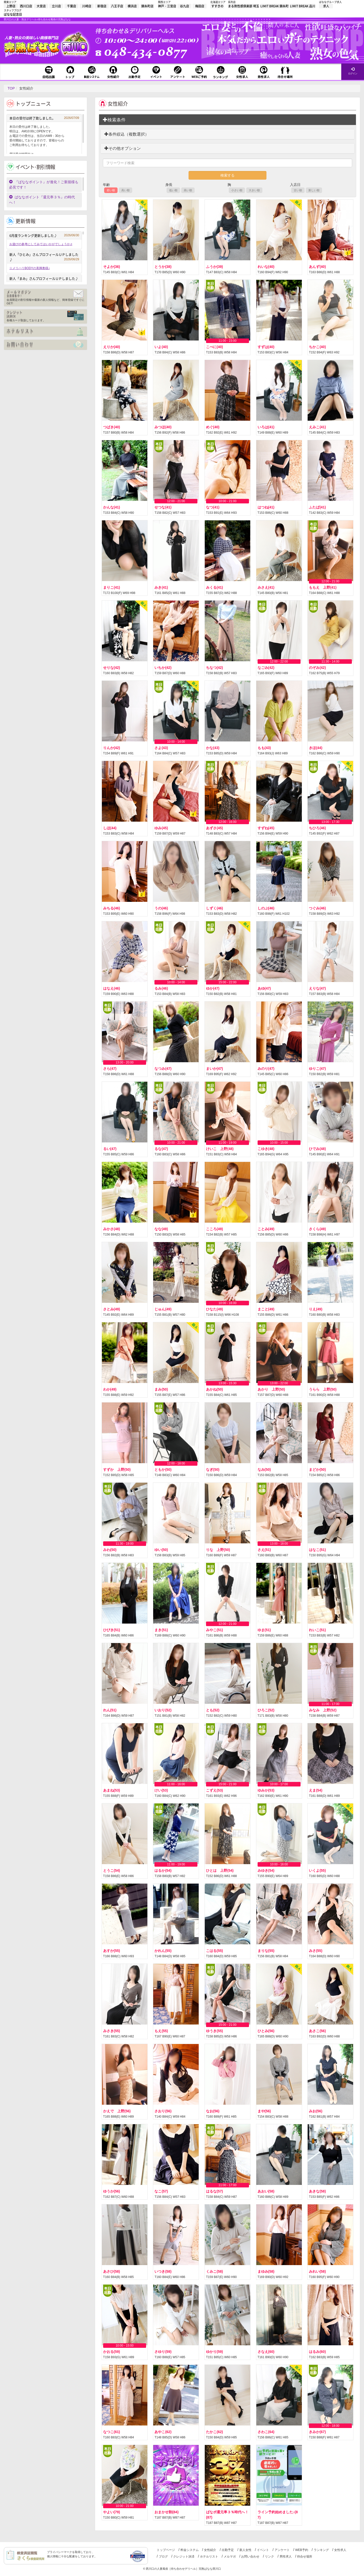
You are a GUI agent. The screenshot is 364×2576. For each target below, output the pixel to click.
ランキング (321, 2550)
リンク (269, 2556)
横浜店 (132, 6)
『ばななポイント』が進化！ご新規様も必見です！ (43, 184)
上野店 (10, 6)
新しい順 (314, 190)
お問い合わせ (250, 2556)
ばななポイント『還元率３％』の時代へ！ (42, 199)
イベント (263, 2550)
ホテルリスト (209, 2556)
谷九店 (184, 6)
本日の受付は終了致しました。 (44, 118)
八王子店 (117, 6)
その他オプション (122, 148)
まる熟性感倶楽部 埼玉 (243, 6)
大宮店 (41, 6)
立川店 (56, 6)
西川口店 (26, 6)
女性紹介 (210, 2550)
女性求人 (340, 2550)
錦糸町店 (147, 6)
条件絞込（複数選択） (126, 134)
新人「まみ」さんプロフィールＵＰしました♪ (44, 279)
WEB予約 (301, 2550)
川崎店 (86, 6)
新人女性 (245, 2550)
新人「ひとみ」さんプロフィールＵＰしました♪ (44, 257)
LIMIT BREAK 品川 (302, 6)
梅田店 (199, 6)
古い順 (298, 190)
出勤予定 (228, 2550)
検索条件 (114, 119)
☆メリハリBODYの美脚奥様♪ (29, 268)
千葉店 (71, 6)
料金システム (189, 2550)
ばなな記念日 (13, 14)
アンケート (282, 2550)
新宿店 (101, 6)
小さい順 (236, 190)
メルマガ (230, 2556)
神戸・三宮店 (167, 6)
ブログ (163, 2556)
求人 (326, 6)
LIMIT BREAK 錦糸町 (274, 6)
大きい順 (254, 190)
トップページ (166, 2550)
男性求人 (286, 2556)
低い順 (173, 190)
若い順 (111, 190)
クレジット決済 (183, 2556)
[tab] (227, 119)
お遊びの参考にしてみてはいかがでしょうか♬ (40, 244)
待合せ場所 (304, 2556)
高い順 (125, 190)
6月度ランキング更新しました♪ (44, 235)
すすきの (217, 6)
